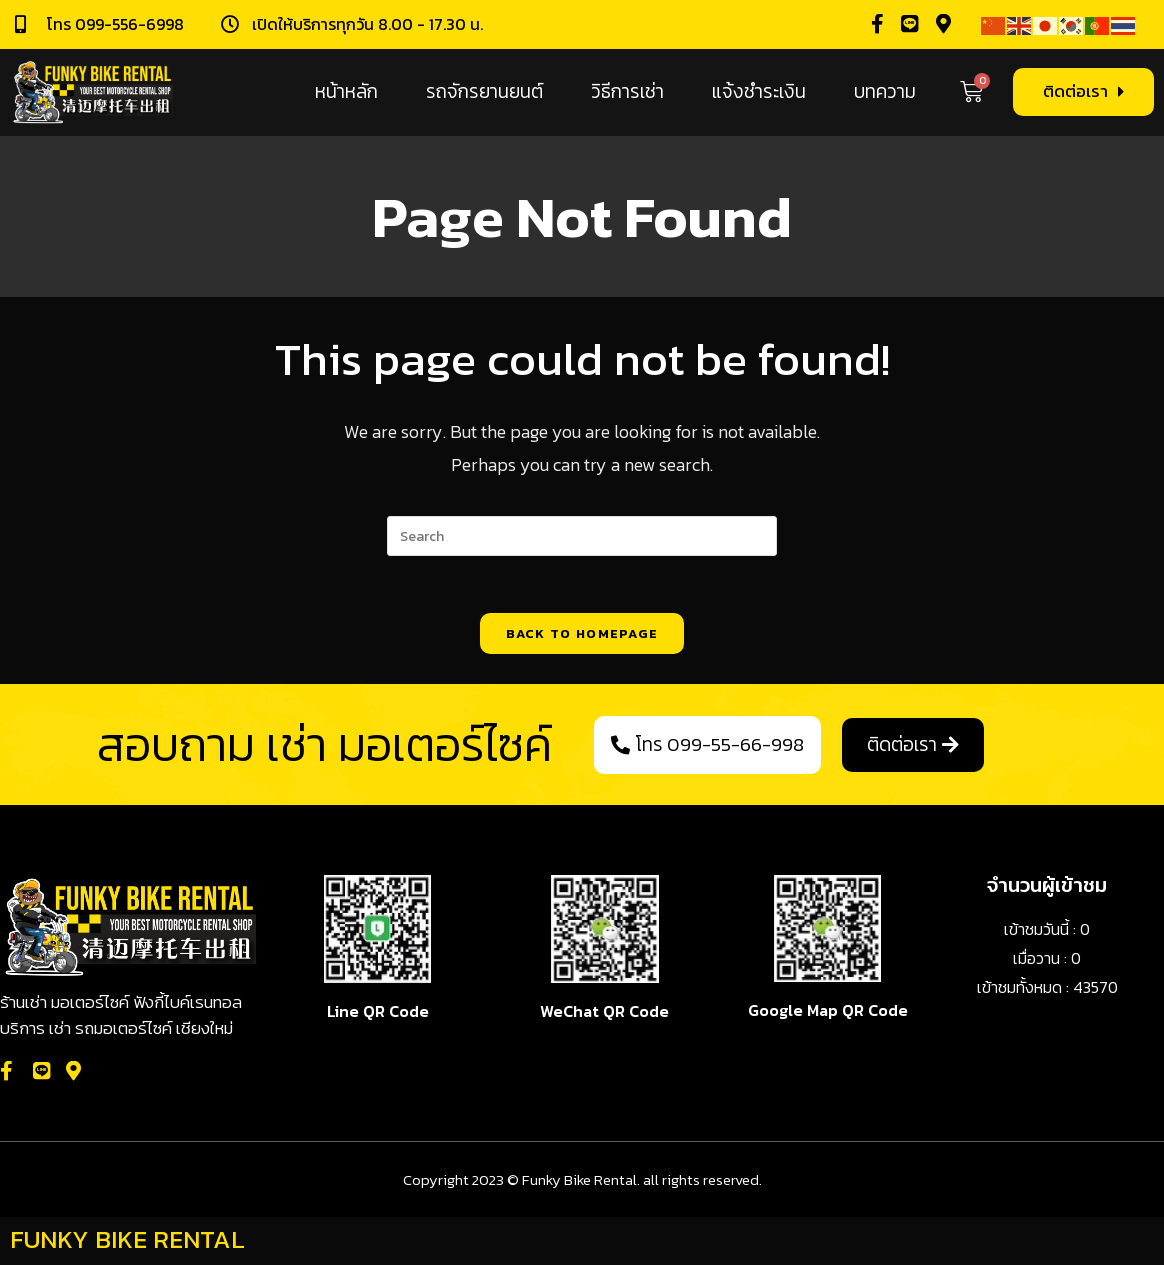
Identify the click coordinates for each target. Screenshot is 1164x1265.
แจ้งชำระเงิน (759, 91)
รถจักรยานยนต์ (484, 91)
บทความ (885, 91)
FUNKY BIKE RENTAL (127, 1242)
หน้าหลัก (346, 91)
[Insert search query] (582, 536)
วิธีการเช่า (627, 91)
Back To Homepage (582, 636)
